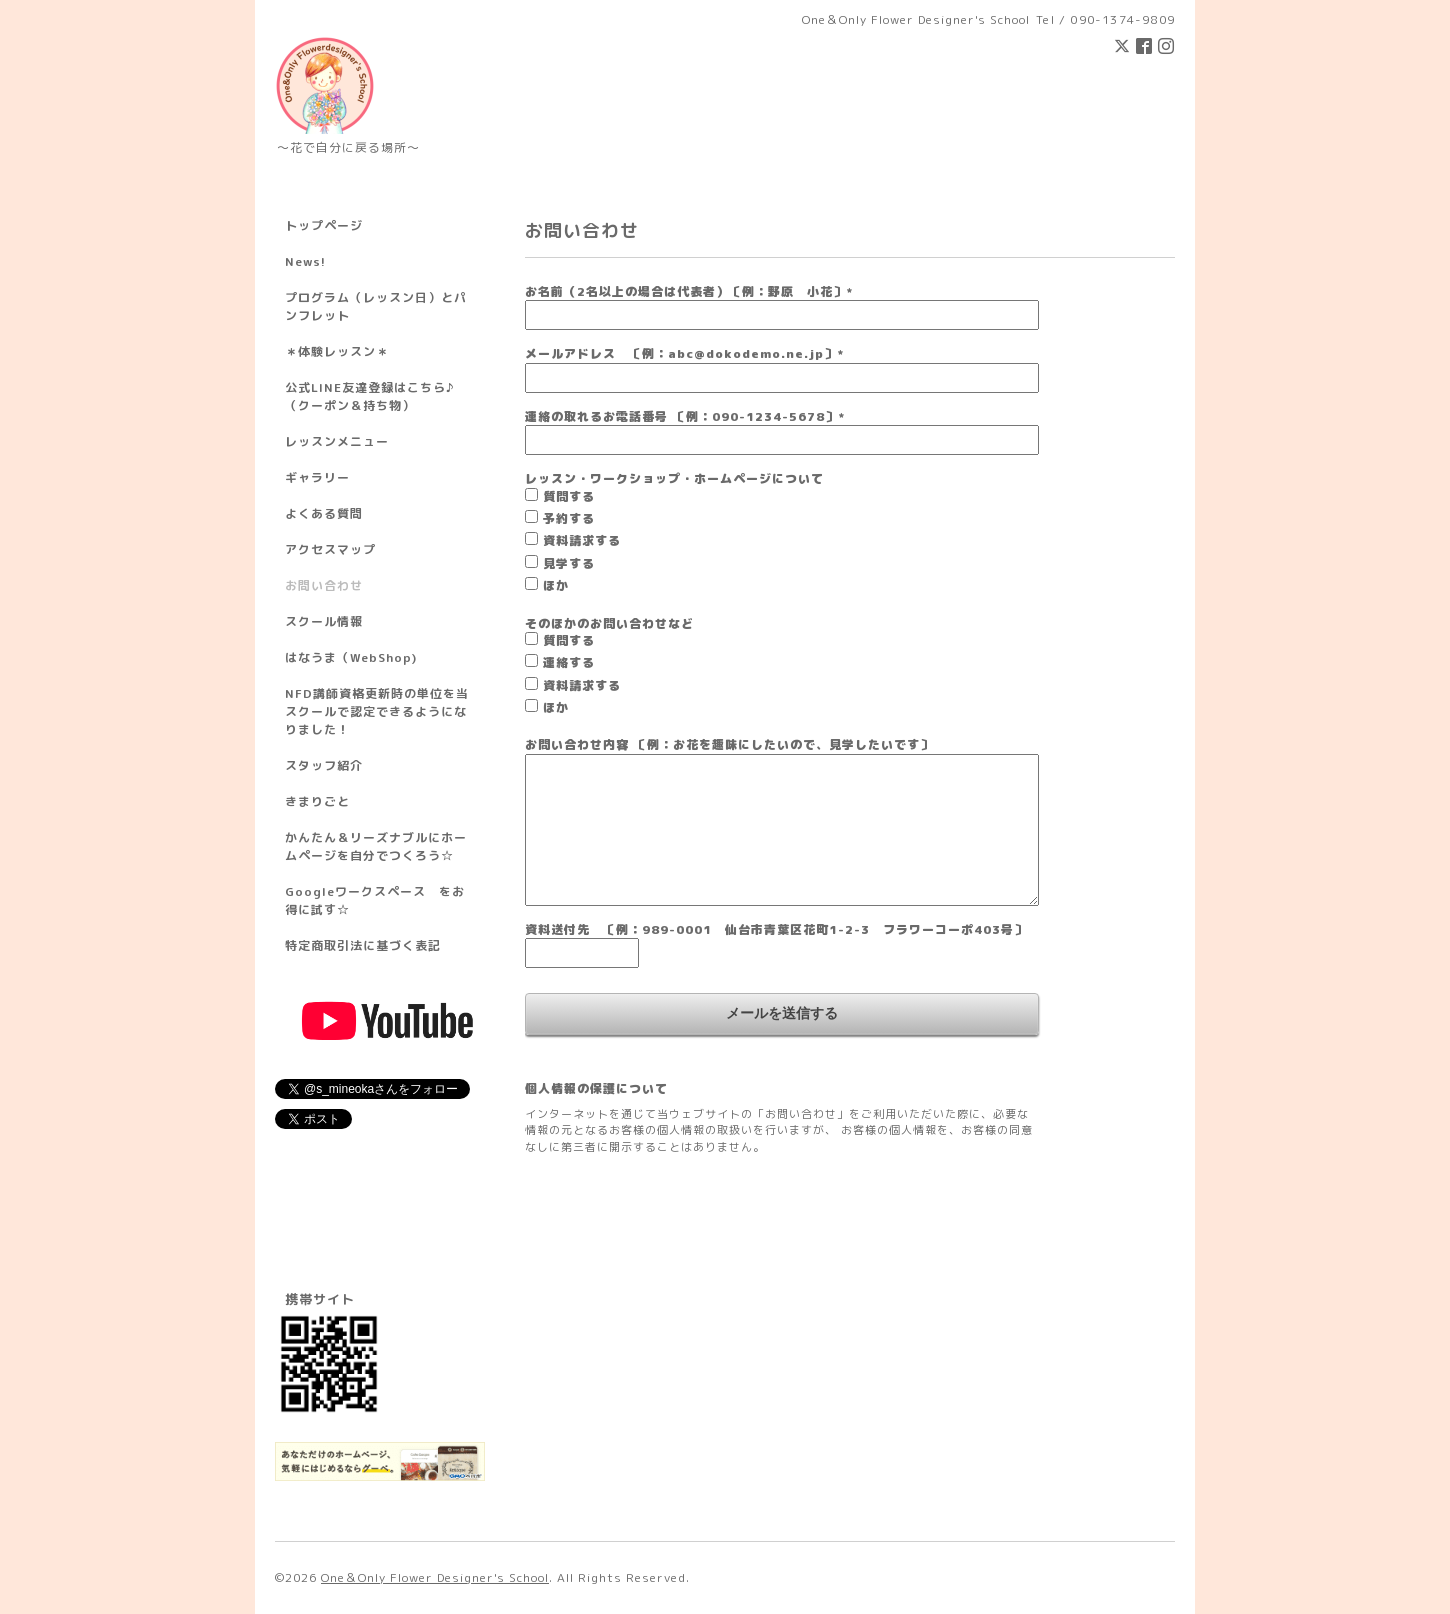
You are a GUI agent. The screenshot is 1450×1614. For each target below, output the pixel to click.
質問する (569, 496)
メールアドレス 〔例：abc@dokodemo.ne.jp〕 (684, 353)
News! (305, 261)
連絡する (569, 662)
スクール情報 (324, 621)
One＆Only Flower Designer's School (435, 1577)
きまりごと (317, 801)
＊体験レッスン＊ (337, 351)
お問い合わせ (324, 585)
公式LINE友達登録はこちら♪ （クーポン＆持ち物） (369, 396)
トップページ (324, 225)
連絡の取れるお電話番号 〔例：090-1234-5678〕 (685, 416)
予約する (569, 518)
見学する (569, 563)
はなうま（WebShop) (351, 657)
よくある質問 (324, 513)
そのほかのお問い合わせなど (609, 623)
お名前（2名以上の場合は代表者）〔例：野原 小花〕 (689, 291)
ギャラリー (317, 477)
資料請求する (582, 540)
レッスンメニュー (337, 441)
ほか (556, 585)
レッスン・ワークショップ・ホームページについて (674, 478)
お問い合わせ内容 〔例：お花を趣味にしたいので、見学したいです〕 (729, 744)
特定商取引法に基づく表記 (363, 945)
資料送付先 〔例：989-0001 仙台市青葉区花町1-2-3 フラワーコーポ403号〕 (776, 929)
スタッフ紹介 (324, 765)
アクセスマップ (330, 549)
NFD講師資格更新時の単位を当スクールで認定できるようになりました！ (377, 711)
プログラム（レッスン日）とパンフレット (376, 306)
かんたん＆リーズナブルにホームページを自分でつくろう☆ (376, 846)
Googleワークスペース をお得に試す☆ (375, 900)
